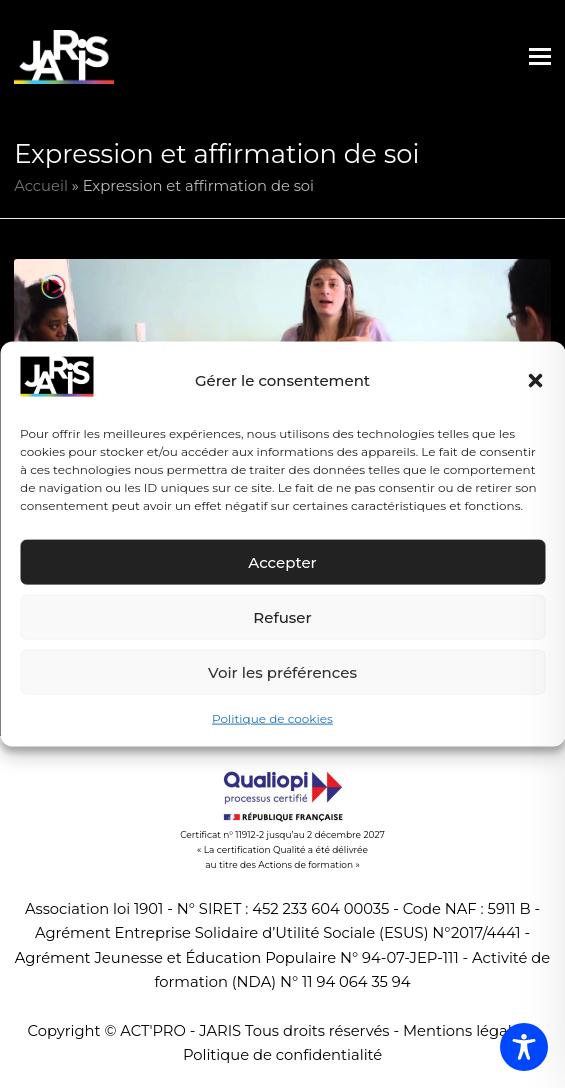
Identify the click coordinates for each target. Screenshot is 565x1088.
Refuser (282, 617)
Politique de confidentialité (282, 1055)
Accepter (282, 562)
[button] (535, 381)
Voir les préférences (282, 672)
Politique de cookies (272, 718)
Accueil (41, 186)
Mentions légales (465, 1031)
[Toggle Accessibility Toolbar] (524, 1047)
